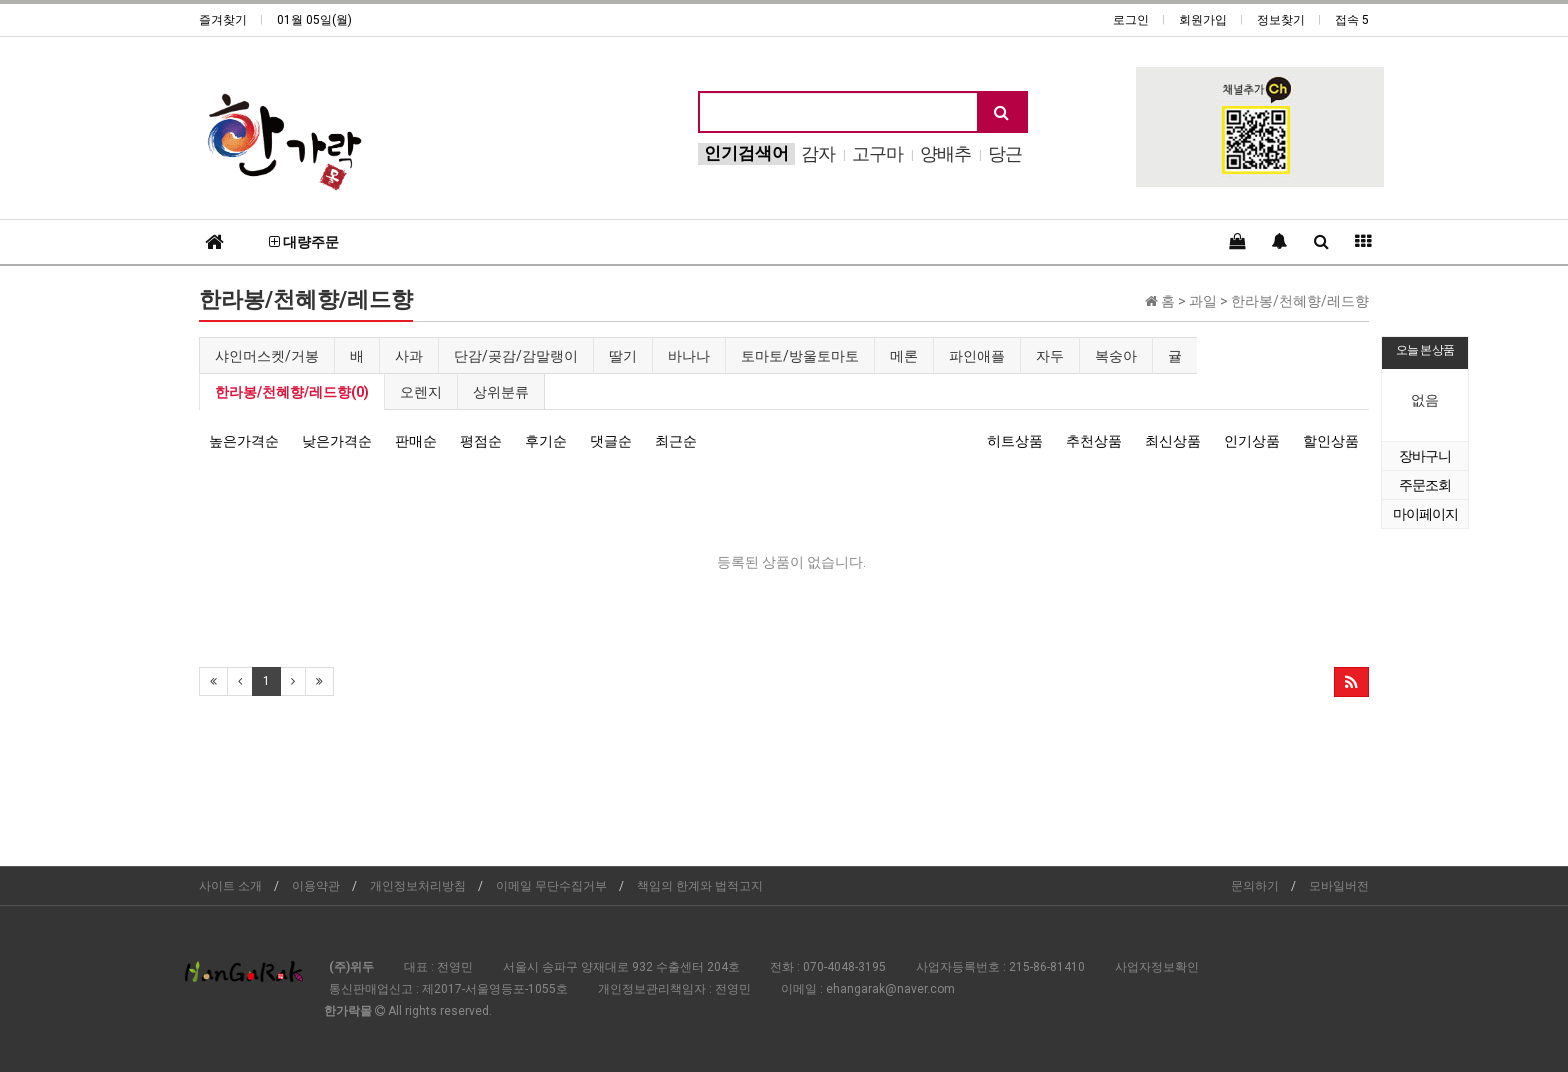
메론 (904, 356)
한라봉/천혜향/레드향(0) (292, 392)
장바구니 (1425, 456)
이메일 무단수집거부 (551, 886)
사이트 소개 (230, 886)
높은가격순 (244, 441)
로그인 (1131, 20)
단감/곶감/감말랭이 (516, 356)
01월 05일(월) (314, 20)
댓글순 (611, 441)
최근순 (676, 441)
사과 (409, 356)
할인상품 (1331, 441)
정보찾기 (1281, 20)
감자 (818, 153)
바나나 (689, 356)
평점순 (481, 441)
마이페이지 (1425, 514)
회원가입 (1203, 20)
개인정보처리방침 (418, 886)
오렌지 (421, 392)
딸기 (623, 356)
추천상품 (1094, 441)
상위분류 (501, 392)
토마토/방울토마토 (800, 356)
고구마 (877, 153)
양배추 (945, 153)
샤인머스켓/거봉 (267, 356)
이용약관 (316, 886)
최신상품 (1173, 441)
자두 (1050, 356)
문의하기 (1255, 886)
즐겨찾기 (223, 20)
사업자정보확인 (1157, 967)
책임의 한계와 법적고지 (700, 886)
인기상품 (1252, 441)
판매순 (416, 441)
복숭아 (1116, 356)
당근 (1005, 153)
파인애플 (977, 356)
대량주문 (304, 242)
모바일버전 (1339, 886)
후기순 (546, 441)
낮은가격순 (337, 441)
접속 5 (1352, 20)
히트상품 (1015, 441)
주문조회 (1425, 485)
